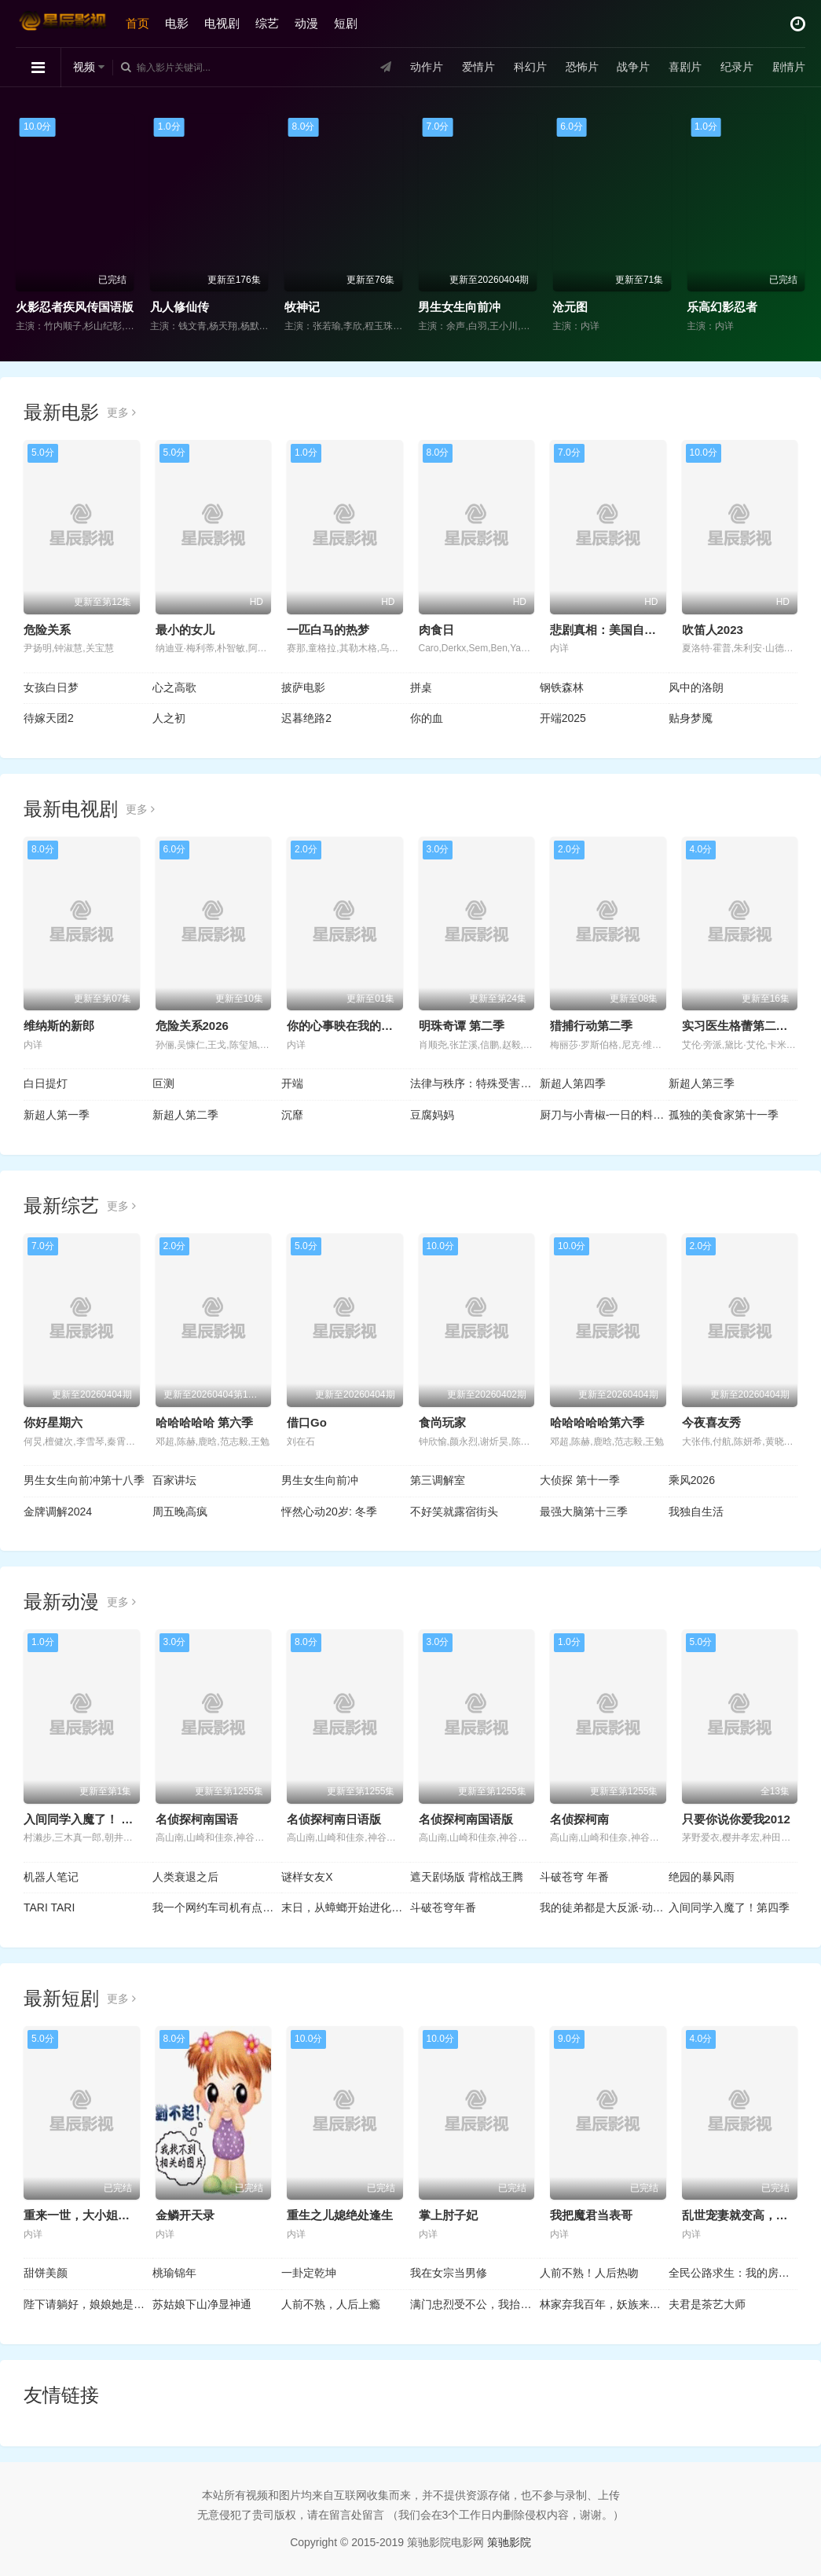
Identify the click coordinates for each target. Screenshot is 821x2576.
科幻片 (530, 66)
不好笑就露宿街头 (454, 1511)
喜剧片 (685, 66)
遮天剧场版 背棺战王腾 (466, 1877)
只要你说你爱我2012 (736, 1819)
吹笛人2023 (712, 629)
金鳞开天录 (185, 2215)
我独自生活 (696, 1511)
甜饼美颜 (46, 2272)
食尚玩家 (442, 1422)
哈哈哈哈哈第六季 (597, 1422)
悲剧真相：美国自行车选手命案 (632, 629)
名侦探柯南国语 (197, 1819)
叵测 (163, 1083)
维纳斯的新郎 (59, 1025)
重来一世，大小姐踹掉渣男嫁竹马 (112, 2215)
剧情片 (788, 66)
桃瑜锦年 (174, 2272)
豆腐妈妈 (432, 1114)
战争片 (633, 66)
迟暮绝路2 (306, 718)
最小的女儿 (185, 629)
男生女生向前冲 (459, 306)
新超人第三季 (702, 1083)
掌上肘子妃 (448, 2215)
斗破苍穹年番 (443, 1907)
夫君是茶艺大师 (707, 2304)
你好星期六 (53, 1422)
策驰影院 (509, 2542)
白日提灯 (46, 1083)
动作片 (426, 66)
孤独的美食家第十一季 (724, 1114)
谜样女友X (306, 1877)
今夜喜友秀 (711, 1422)
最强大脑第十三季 (584, 1511)
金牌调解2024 (58, 1511)
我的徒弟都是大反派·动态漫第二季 (604, 1907)
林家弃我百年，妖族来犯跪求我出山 (604, 2304)
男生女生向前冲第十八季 (84, 1480)
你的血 (426, 718)
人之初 (168, 718)
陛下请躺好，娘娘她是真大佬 (88, 2304)
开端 (292, 1083)
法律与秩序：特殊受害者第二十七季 (474, 1083)
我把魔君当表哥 (591, 2215)
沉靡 (292, 1114)
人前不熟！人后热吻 (589, 2272)
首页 (137, 23)
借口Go (307, 1422)
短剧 (345, 23)
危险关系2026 (192, 1025)
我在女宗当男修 (448, 2272)
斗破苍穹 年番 (574, 1877)
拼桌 (421, 687)
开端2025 (563, 718)
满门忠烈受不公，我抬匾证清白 (474, 2304)
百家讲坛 (174, 1480)
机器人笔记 (51, 1877)
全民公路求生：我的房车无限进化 (733, 2272)
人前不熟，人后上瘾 (330, 2304)
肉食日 (436, 629)
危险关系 (47, 629)
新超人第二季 (185, 1114)
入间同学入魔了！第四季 (729, 1907)
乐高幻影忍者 (722, 306)
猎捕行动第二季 (591, 1025)
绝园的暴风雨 (702, 1877)
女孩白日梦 (51, 687)
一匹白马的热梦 (328, 629)
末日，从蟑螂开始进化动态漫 (345, 1907)
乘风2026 (692, 1480)
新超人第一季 (57, 1114)
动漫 (306, 23)
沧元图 (570, 306)
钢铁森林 (562, 687)
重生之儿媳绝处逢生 (340, 2215)
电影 (177, 23)
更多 (121, 412)
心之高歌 (174, 687)
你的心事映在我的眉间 (346, 1025)
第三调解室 (437, 1480)
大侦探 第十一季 (580, 1480)
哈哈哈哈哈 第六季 (204, 1422)
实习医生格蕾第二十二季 (747, 1025)
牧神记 (302, 306)
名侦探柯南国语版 (466, 1819)
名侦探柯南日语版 (334, 1819)
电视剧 (222, 23)
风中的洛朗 (696, 687)
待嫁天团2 (49, 718)
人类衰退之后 (185, 1877)
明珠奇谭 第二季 (461, 1025)
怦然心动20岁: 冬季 (328, 1511)
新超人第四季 (573, 1083)
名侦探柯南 (579, 1819)
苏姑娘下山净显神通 (201, 2304)
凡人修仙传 (179, 306)
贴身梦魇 (691, 718)
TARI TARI (49, 1907)
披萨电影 (303, 687)
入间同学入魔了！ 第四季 (90, 1819)
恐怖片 (581, 66)
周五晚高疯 (179, 1511)
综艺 (267, 23)
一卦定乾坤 (308, 2272)
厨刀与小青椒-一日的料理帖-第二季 (604, 1114)
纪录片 (736, 66)
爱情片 (478, 66)
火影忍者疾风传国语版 (75, 306)
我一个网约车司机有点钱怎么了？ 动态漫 (216, 1907)
